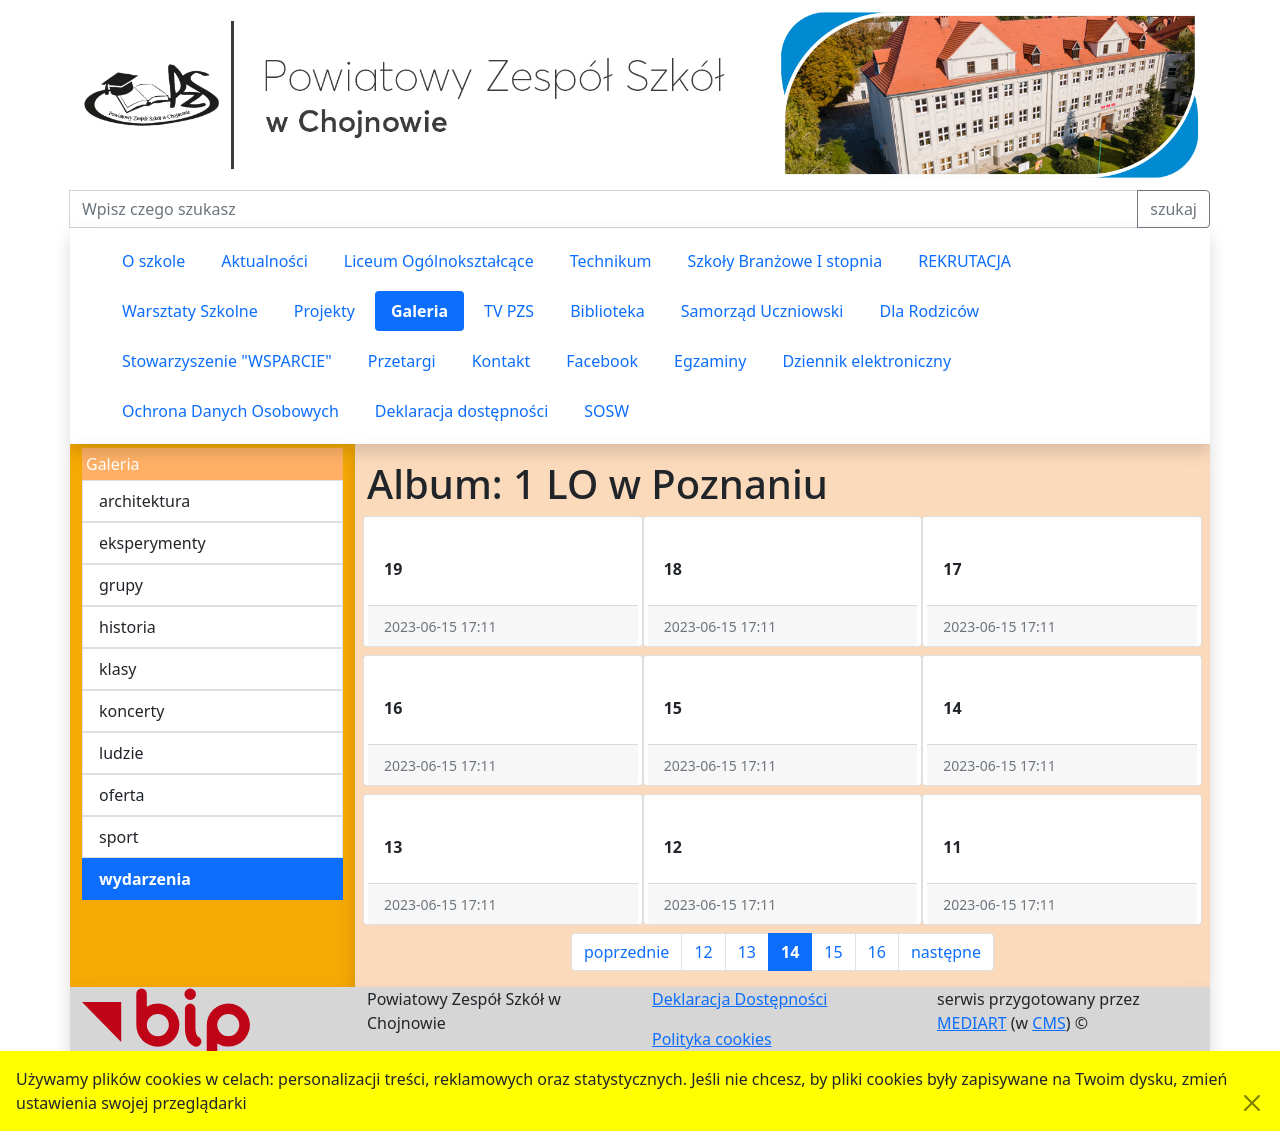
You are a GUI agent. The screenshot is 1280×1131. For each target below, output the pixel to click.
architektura (144, 501)
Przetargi (402, 361)
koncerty (131, 711)
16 (877, 952)
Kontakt (501, 361)
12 (703, 952)
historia (127, 627)
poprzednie (626, 952)
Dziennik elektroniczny (866, 361)
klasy (117, 669)
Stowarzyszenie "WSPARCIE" (227, 361)
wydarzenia (145, 879)
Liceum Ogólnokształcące (439, 261)
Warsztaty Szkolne (190, 311)
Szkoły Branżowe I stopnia (784, 261)
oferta (122, 795)
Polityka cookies (712, 1039)
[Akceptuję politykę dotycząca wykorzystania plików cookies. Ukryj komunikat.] (1252, 1103)
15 (833, 952)
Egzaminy (710, 361)
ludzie (121, 753)
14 (790, 952)
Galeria (419, 311)
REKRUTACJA (964, 261)
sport (119, 837)
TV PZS (509, 311)
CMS (1048, 1023)
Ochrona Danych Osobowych (230, 411)
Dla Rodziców (930, 311)
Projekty (324, 311)
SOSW (606, 411)
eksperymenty (152, 543)
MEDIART (972, 1023)
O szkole (153, 261)
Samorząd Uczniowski (762, 311)
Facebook (602, 361)
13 (747, 952)
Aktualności (264, 261)
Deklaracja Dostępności (739, 999)
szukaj (1173, 209)
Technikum (611, 261)
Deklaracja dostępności (461, 411)
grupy (121, 585)
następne (946, 952)
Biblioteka (607, 311)
